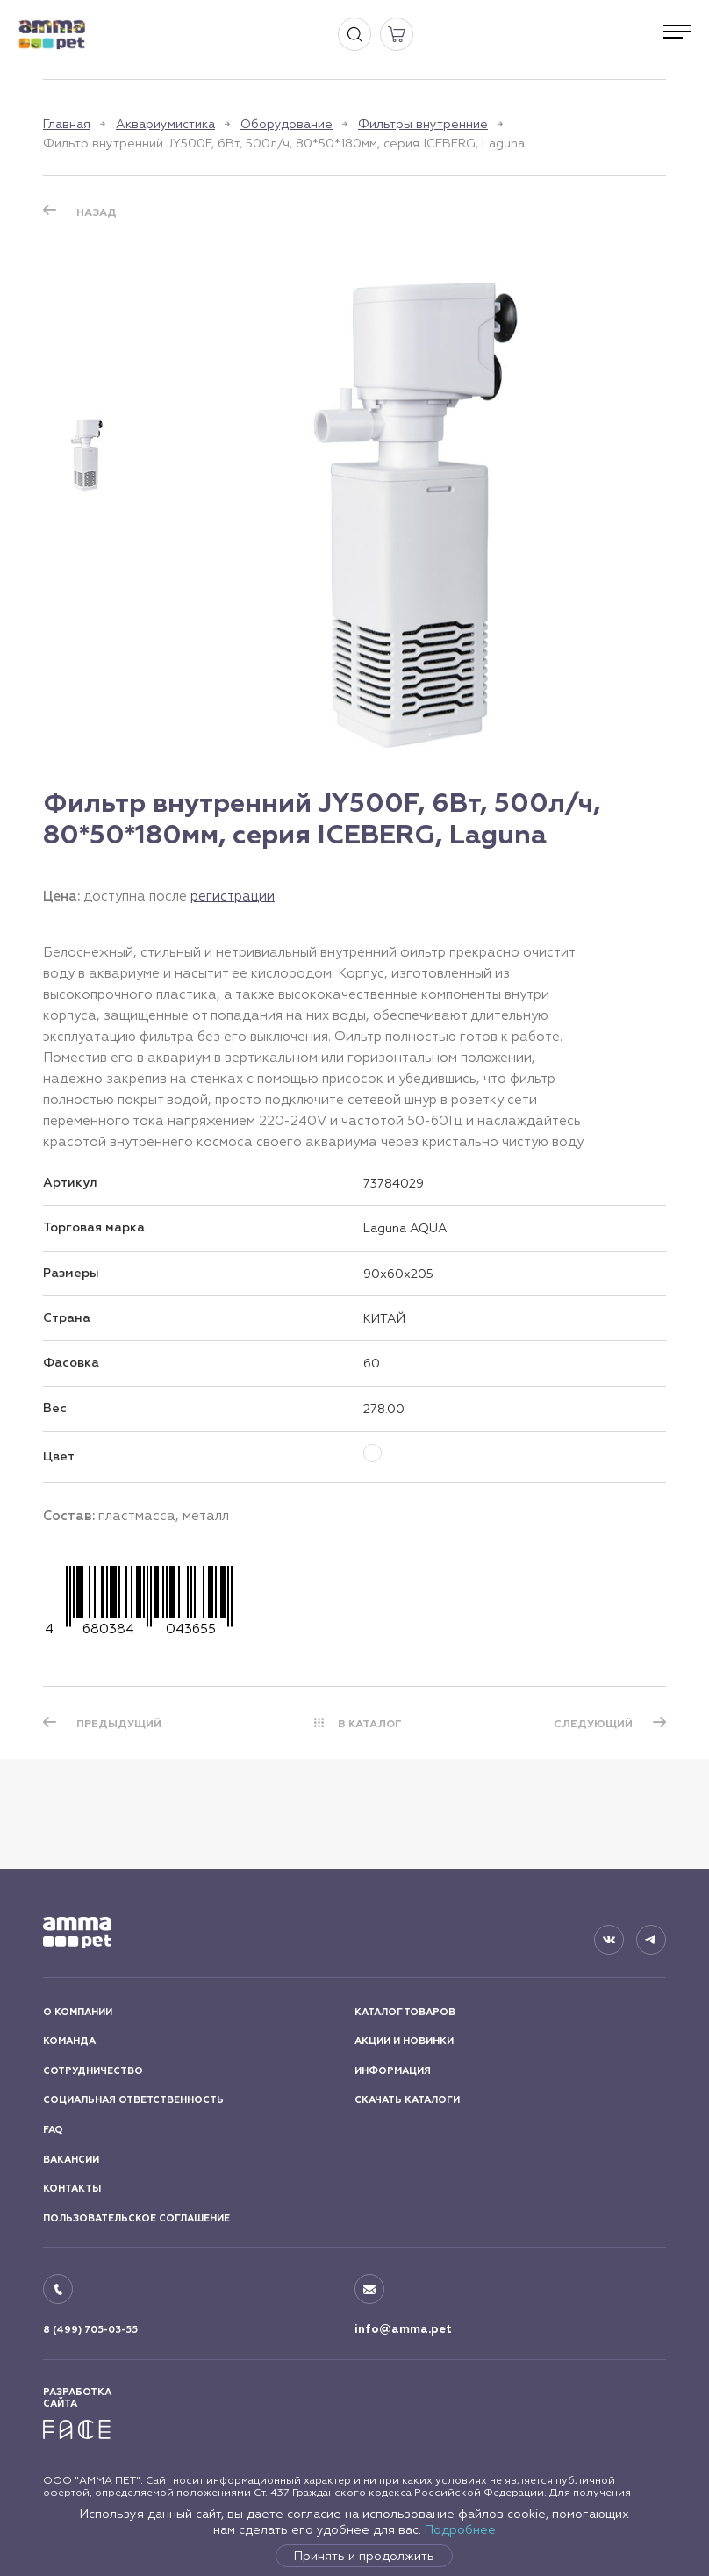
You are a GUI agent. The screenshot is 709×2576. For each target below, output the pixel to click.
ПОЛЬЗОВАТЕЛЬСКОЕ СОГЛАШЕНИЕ (136, 2218)
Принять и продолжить (364, 2556)
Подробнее (460, 2529)
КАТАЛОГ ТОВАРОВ (404, 2012)
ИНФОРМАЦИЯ (392, 2071)
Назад (96, 212)
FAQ (53, 2129)
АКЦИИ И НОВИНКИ (404, 2041)
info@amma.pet (403, 2329)
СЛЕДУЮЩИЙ (593, 1724)
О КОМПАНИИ (77, 2012)
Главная (66, 124)
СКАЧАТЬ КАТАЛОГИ (407, 2100)
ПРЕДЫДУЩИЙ (118, 1724)
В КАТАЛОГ (370, 1724)
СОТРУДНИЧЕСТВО (93, 2071)
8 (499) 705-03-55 (90, 2330)
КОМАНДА (69, 2041)
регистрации (232, 895)
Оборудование (286, 124)
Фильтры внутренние (423, 124)
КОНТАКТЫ (72, 2188)
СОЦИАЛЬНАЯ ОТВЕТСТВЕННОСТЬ (133, 2100)
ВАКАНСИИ (71, 2159)
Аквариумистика (165, 124)
